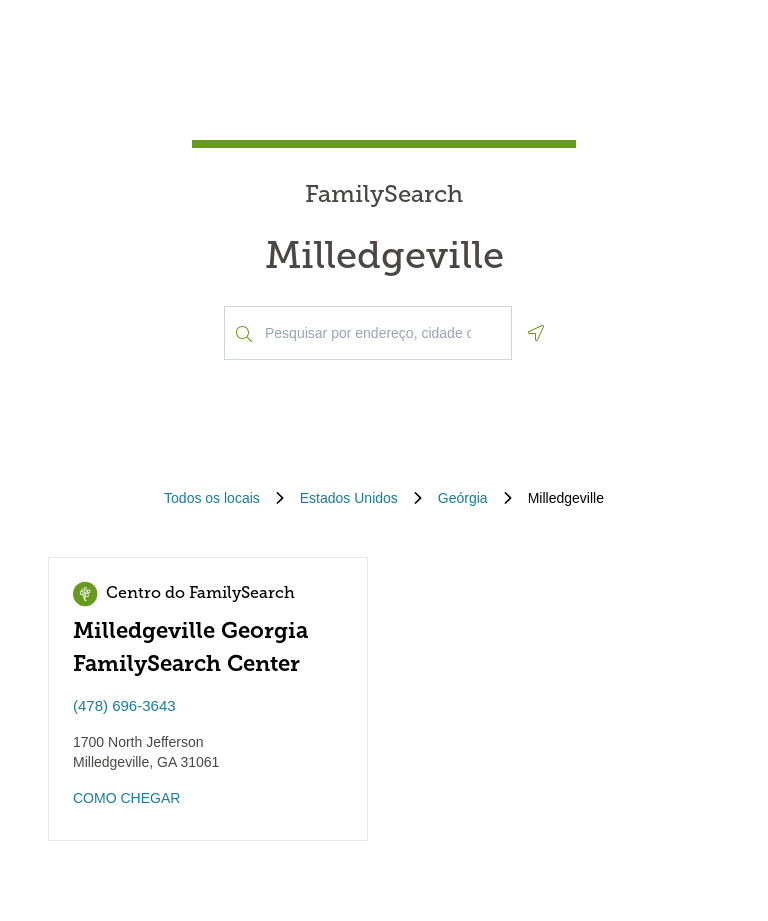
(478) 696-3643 (124, 705)
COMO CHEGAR (126, 798)
